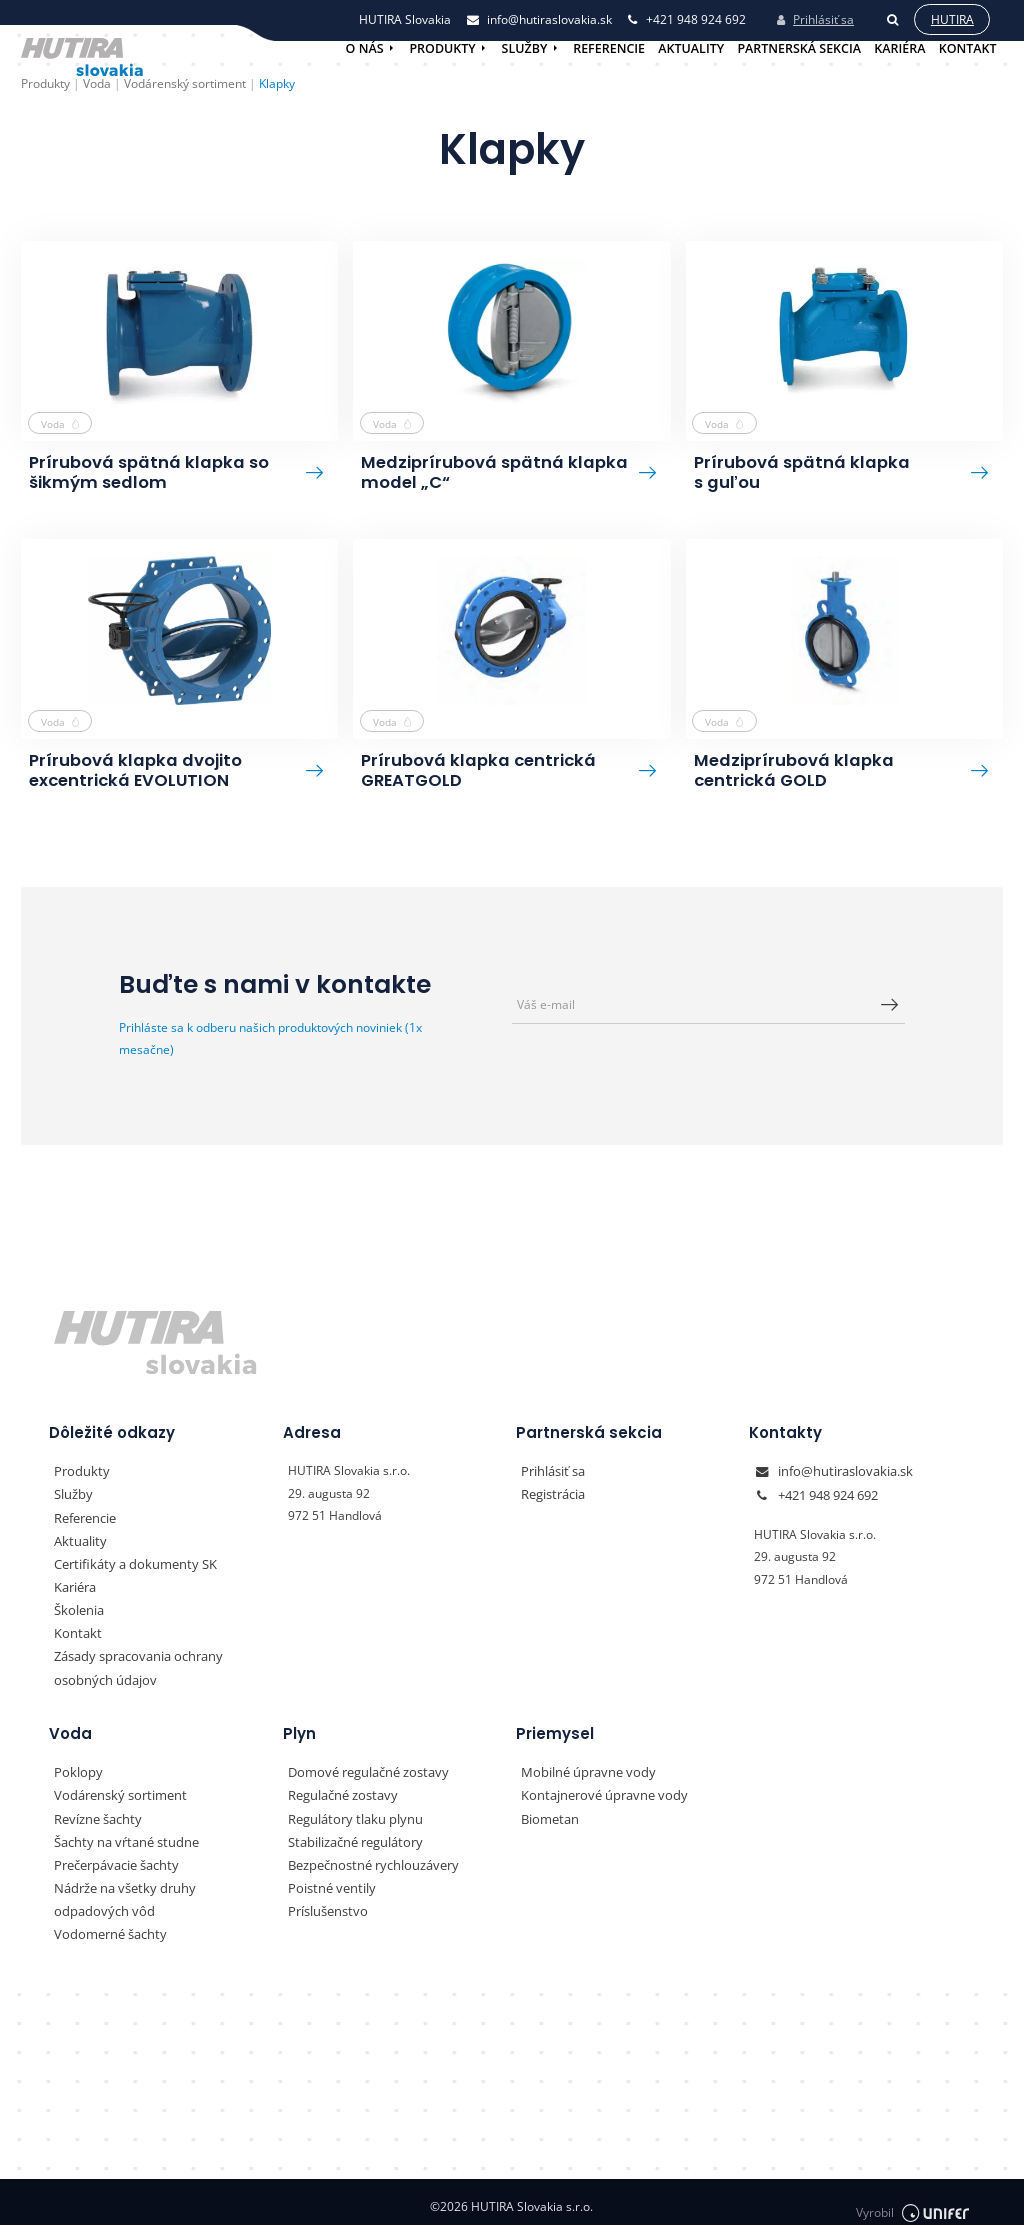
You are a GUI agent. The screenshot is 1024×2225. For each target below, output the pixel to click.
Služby (525, 48)
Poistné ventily (328, 1879)
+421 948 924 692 (828, 1495)
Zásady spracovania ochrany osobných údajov (161, 1663)
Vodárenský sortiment (115, 1789)
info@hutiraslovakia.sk (840, 1472)
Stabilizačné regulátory (352, 1834)
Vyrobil (913, 2196)
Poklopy (75, 1766)
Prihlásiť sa (814, 17)
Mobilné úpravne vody (582, 1766)
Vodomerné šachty (106, 1924)
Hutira (950, 17)
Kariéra (899, 48)
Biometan (548, 1811)
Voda (60, 424)
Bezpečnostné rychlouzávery (368, 1856)
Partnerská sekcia (799, 48)
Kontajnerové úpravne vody (597, 1789)
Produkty (442, 48)
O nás (365, 48)
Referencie (609, 48)
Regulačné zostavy (339, 1789)
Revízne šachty (95, 1811)
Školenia (77, 1607)
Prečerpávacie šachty (113, 1856)
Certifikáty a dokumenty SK (128, 1562)
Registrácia (552, 1495)
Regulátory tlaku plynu (349, 1811)
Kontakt (968, 48)
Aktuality (691, 48)
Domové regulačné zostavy (363, 1766)
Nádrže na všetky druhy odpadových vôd (154, 1890)
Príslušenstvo (325, 1901)
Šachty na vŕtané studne (121, 1834)
